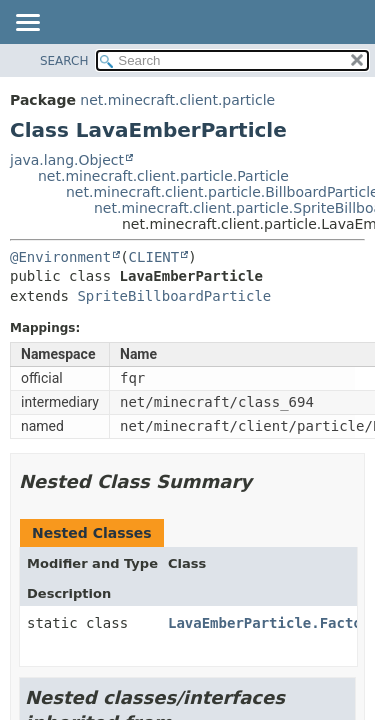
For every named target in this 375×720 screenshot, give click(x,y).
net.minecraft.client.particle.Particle (163, 176)
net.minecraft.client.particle (177, 100)
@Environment (60, 257)
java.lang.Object (67, 160)
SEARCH (64, 61)
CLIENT (154, 257)
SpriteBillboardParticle (174, 296)
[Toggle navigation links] (27, 24)
